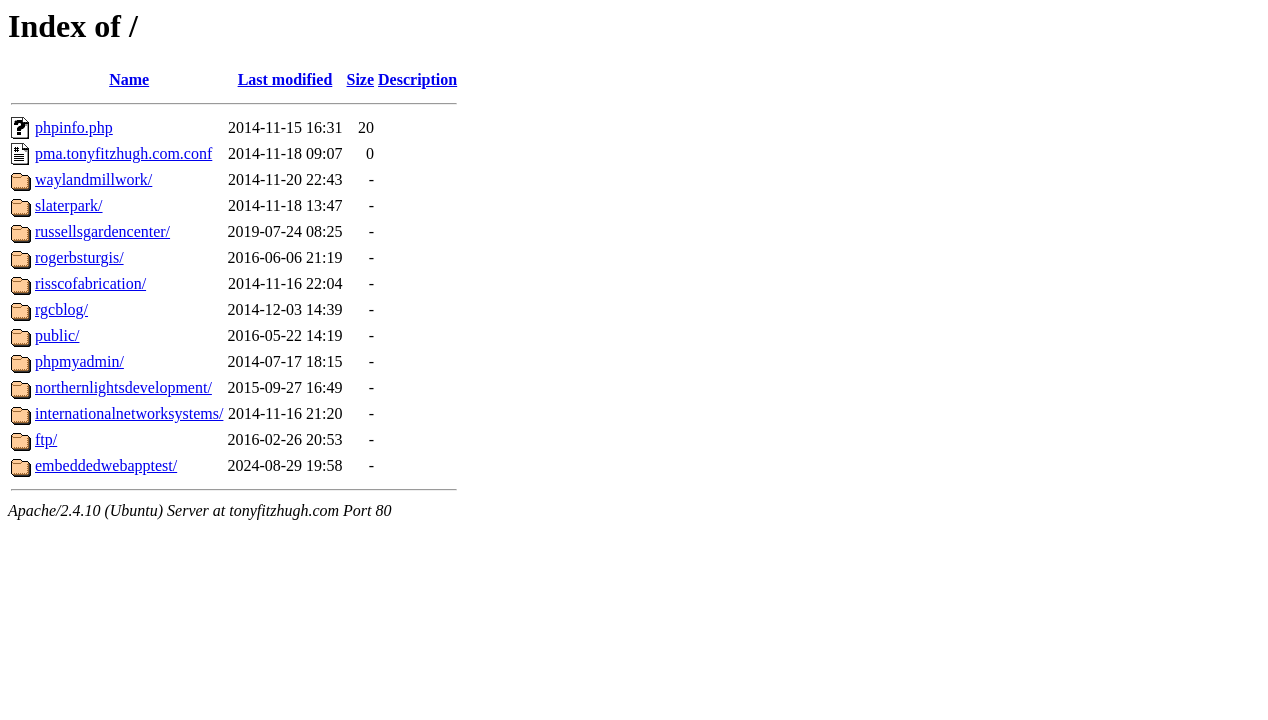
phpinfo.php (74, 127)
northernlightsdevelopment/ (123, 387)
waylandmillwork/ (93, 179)
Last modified (285, 79)
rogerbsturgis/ (79, 257)
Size (361, 79)
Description (417, 79)
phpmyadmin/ (79, 361)
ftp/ (46, 439)
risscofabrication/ (90, 283)
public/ (57, 335)
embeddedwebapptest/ (106, 465)
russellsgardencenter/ (102, 231)
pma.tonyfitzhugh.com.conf (123, 153)
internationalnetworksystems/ (129, 413)
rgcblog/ (61, 309)
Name (129, 79)
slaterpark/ (69, 205)
